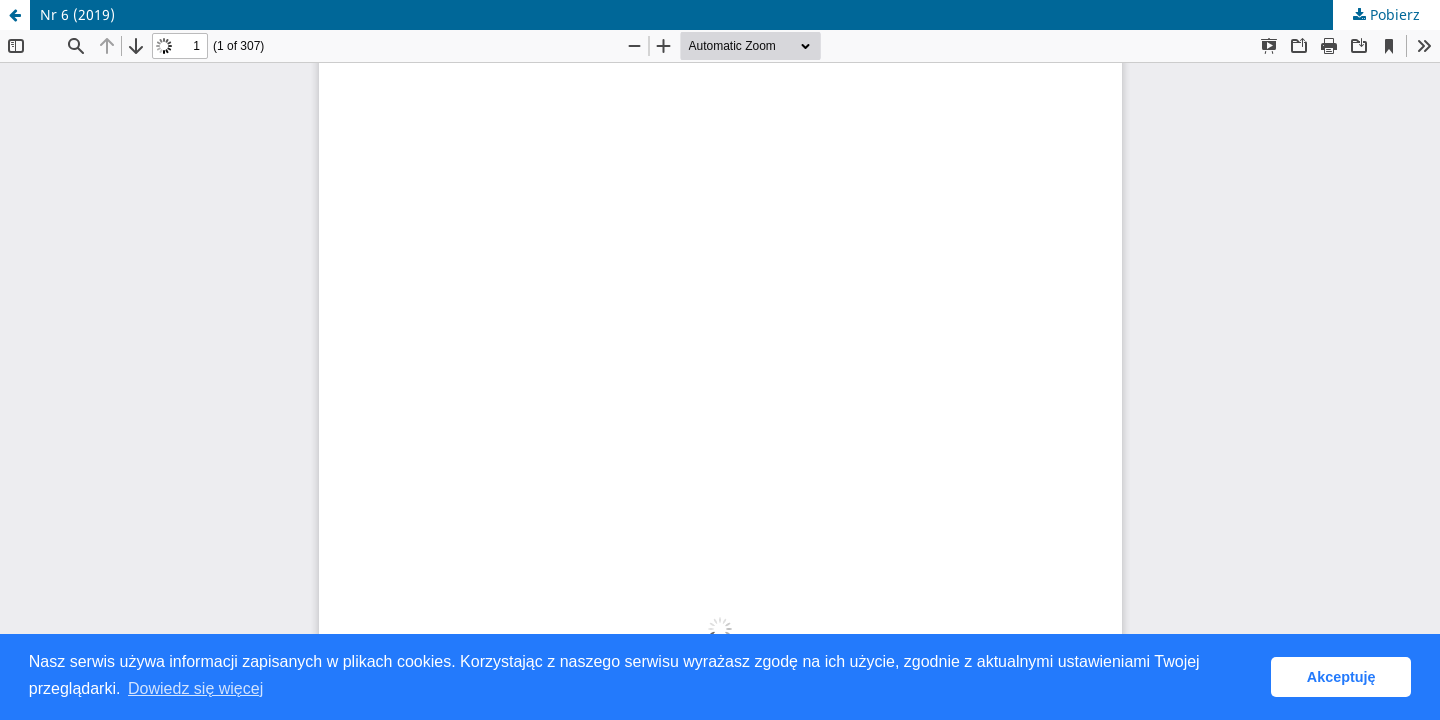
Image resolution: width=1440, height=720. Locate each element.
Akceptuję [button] (1341, 677)
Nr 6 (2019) (77, 14)
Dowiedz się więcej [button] (195, 688)
